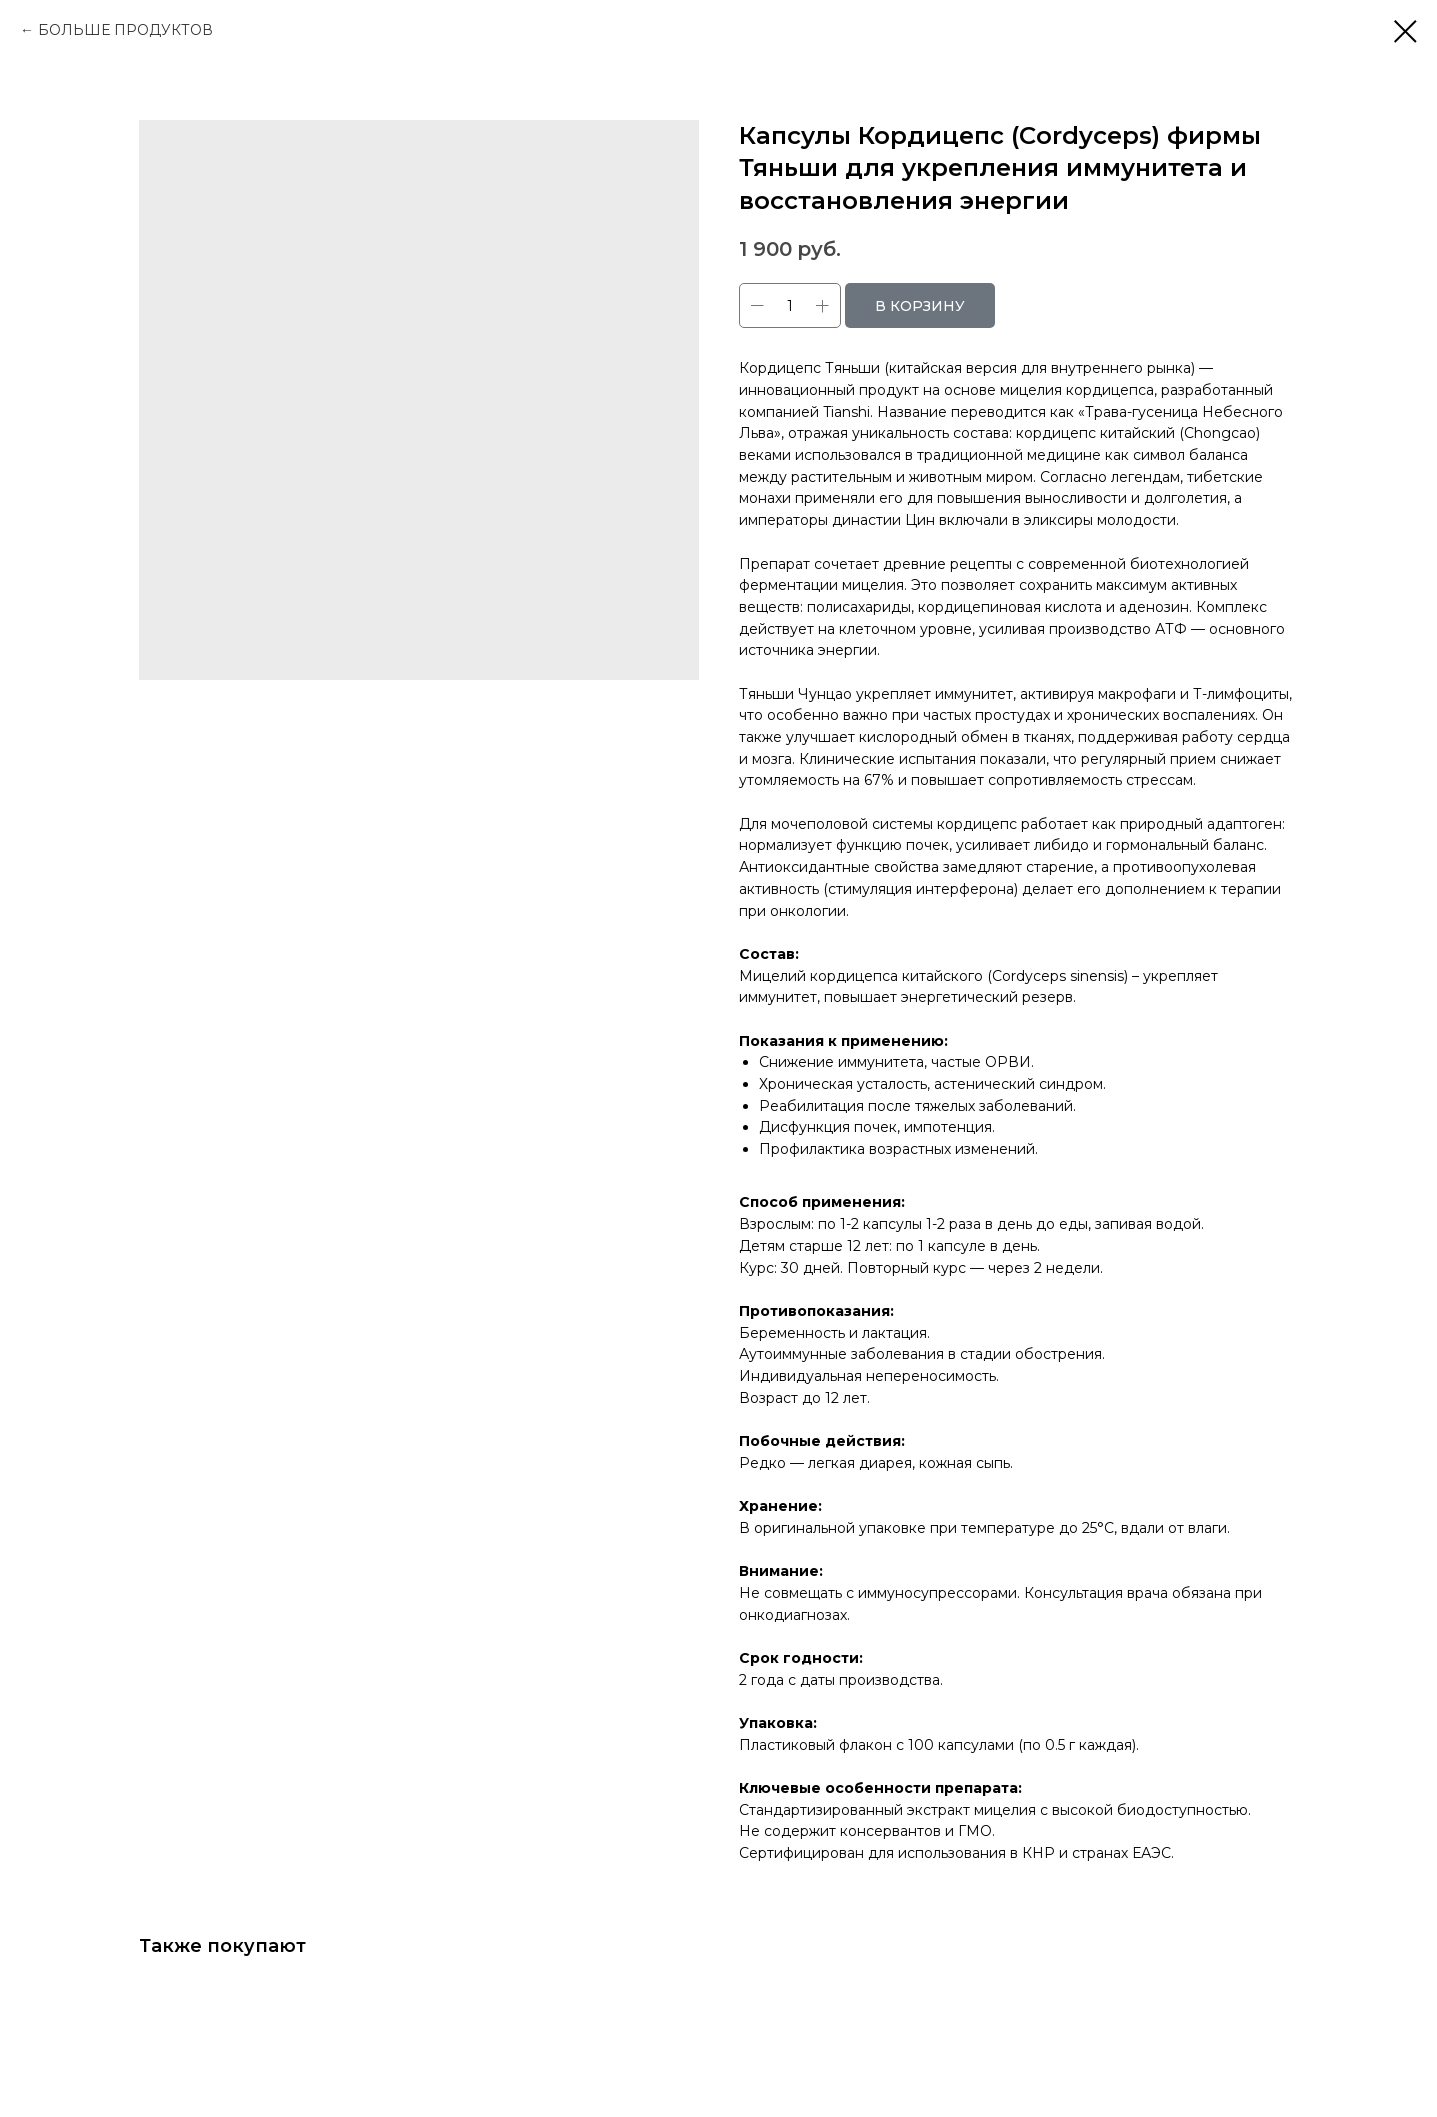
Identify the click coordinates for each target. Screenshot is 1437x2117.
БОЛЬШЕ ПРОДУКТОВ (125, 30)
